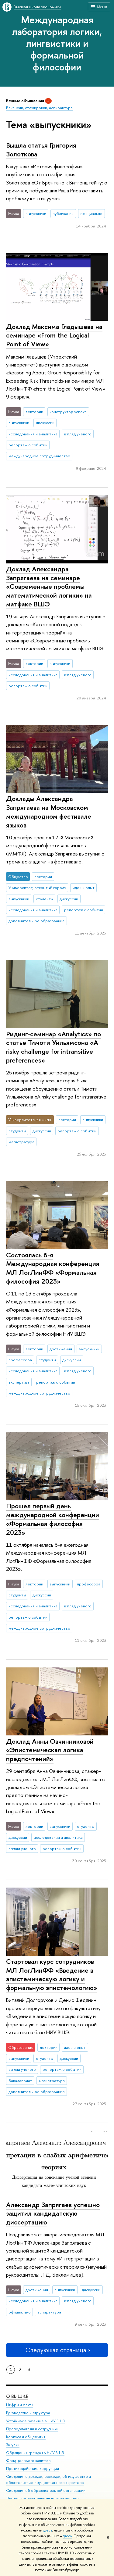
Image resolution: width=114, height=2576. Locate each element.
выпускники (36, 213)
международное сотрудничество (39, 456)
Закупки (12, 2444)
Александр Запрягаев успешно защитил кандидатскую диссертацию (53, 2213)
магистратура (21, 1142)
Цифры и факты (19, 2404)
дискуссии (45, 422)
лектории (34, 411)
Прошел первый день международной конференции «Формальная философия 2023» (52, 1519)
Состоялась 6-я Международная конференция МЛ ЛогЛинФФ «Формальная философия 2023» (52, 1268)
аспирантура (49, 2312)
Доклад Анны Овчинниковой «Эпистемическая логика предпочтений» (50, 1750)
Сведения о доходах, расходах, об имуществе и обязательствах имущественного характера (48, 2479)
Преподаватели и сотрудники (32, 2428)
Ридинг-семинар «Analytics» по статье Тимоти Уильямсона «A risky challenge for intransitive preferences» (53, 1047)
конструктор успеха (68, 411)
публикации (63, 213)
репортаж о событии (28, 445)
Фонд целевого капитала (28, 2460)
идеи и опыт (84, 887)
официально (91, 213)
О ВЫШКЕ (17, 2396)
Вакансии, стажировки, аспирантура (39, 107)
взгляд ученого (78, 434)
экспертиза (19, 1382)
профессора (20, 1360)
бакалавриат (20, 2080)
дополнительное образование (37, 921)
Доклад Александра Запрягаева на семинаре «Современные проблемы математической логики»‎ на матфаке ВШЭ (49, 586)
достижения (61, 1349)
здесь (47, 2530)
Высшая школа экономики (37, 6)
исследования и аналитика (33, 434)
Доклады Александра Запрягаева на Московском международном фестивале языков (48, 811)
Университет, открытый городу (37, 887)
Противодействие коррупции (32, 2468)
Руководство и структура (28, 2412)
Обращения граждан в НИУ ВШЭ (35, 2452)
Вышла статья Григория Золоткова (41, 150)
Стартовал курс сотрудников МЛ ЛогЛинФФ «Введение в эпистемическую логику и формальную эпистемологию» (51, 1974)
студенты (44, 899)
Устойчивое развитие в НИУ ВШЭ (35, 2420)
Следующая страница (57, 2350)
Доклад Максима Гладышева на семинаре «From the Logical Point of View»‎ (54, 335)
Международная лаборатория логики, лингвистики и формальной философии (57, 43)
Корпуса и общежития (26, 2436)
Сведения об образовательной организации (45, 2490)
